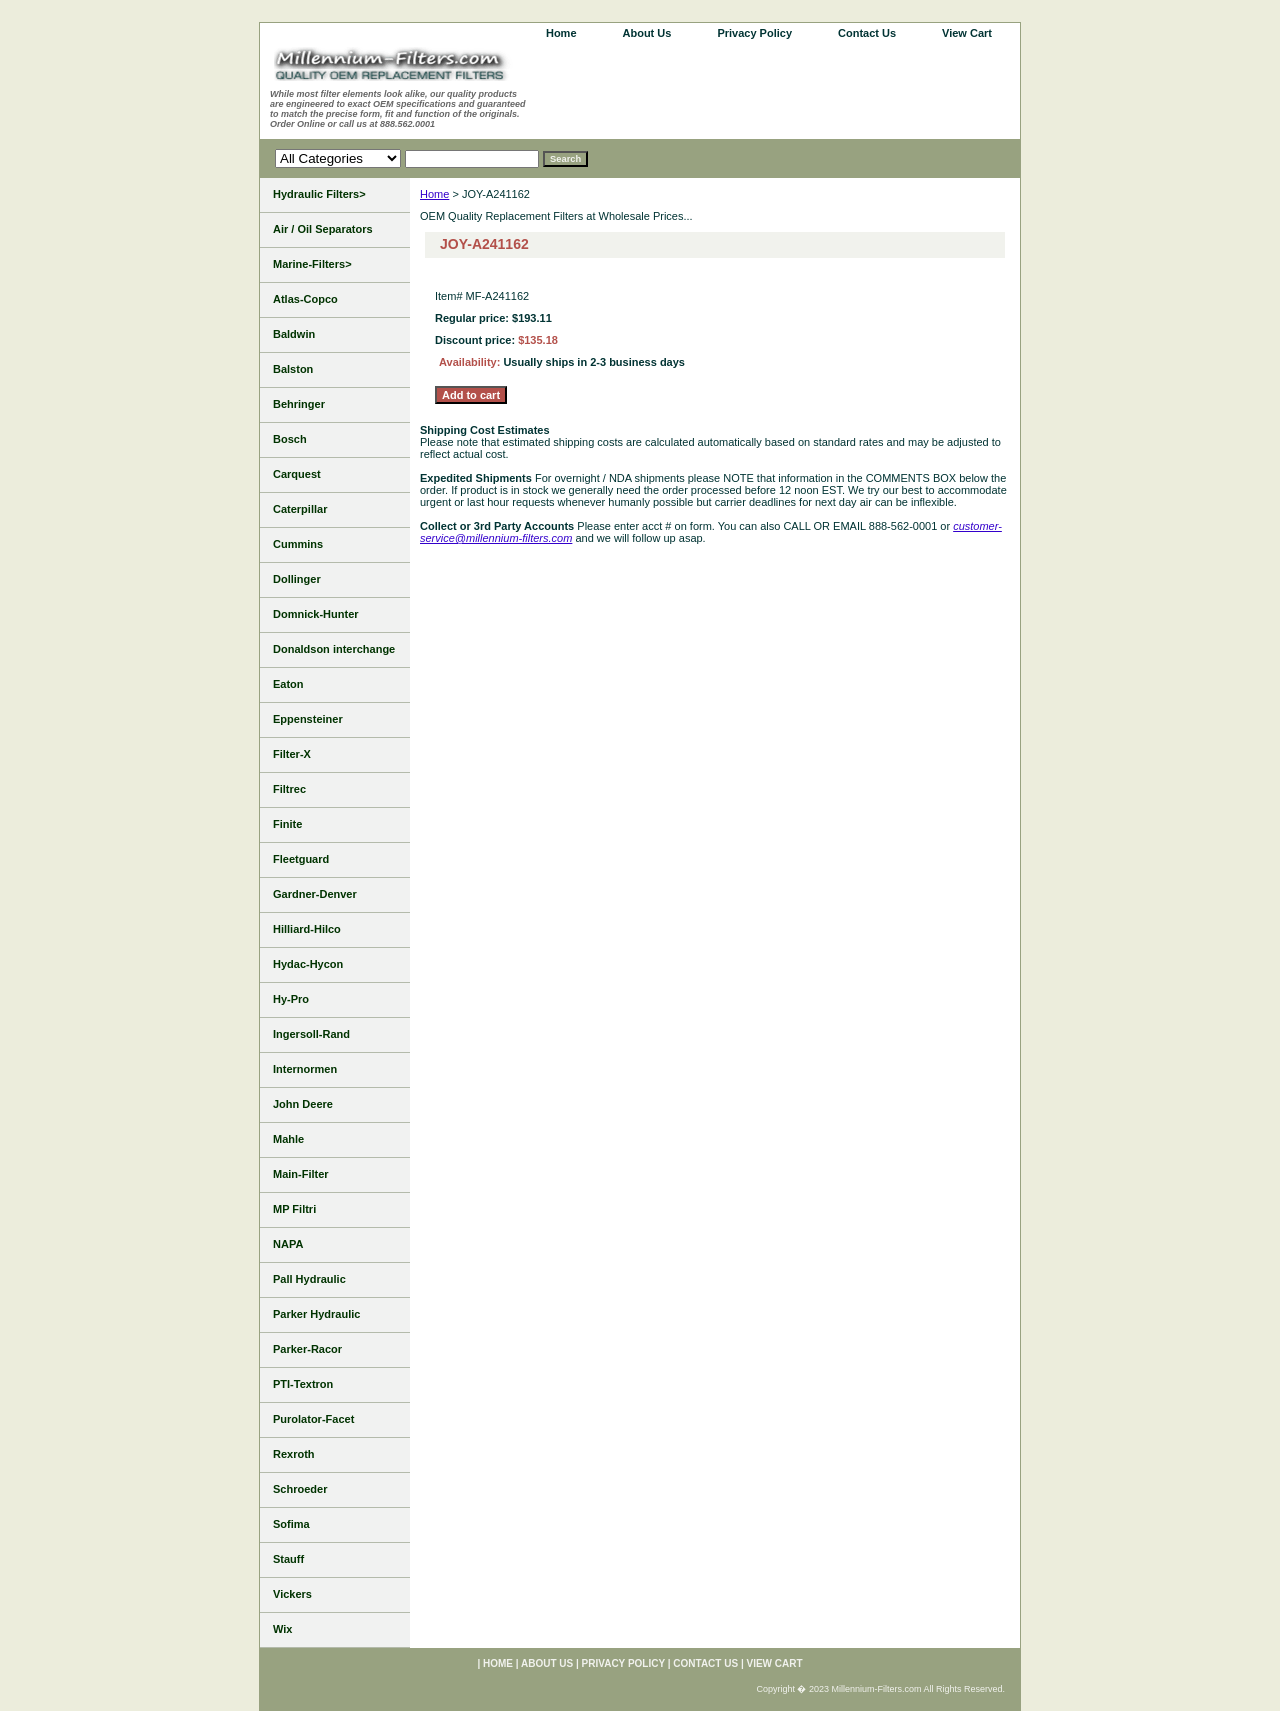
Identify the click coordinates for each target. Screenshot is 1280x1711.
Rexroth (294, 1454)
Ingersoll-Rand (311, 1034)
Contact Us (867, 33)
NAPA (288, 1244)
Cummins (298, 544)
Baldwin (294, 334)
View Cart (967, 33)
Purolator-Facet (313, 1419)
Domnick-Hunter (316, 614)
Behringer (299, 404)
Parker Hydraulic (316, 1314)
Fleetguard (301, 859)
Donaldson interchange (334, 649)
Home (434, 194)
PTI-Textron (303, 1384)
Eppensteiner (308, 719)
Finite (287, 824)
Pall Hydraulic (309, 1279)
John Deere (303, 1104)
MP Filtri (294, 1209)
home (561, 33)
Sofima (291, 1524)
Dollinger (297, 579)
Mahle (288, 1139)
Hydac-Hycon (308, 964)
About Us (647, 33)
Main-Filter (301, 1174)
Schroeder (300, 1489)
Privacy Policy (754, 33)
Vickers (292, 1594)
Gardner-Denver (315, 894)
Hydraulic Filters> (319, 194)
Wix (282, 1629)
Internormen (305, 1069)
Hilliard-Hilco (307, 929)
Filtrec (289, 789)
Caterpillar (300, 509)
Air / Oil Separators (323, 229)
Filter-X (292, 754)
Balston (293, 369)
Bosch (290, 439)
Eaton (288, 684)
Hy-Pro (291, 999)
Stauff (288, 1559)
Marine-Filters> (312, 264)
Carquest (297, 474)
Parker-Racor (307, 1349)
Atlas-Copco (305, 299)
